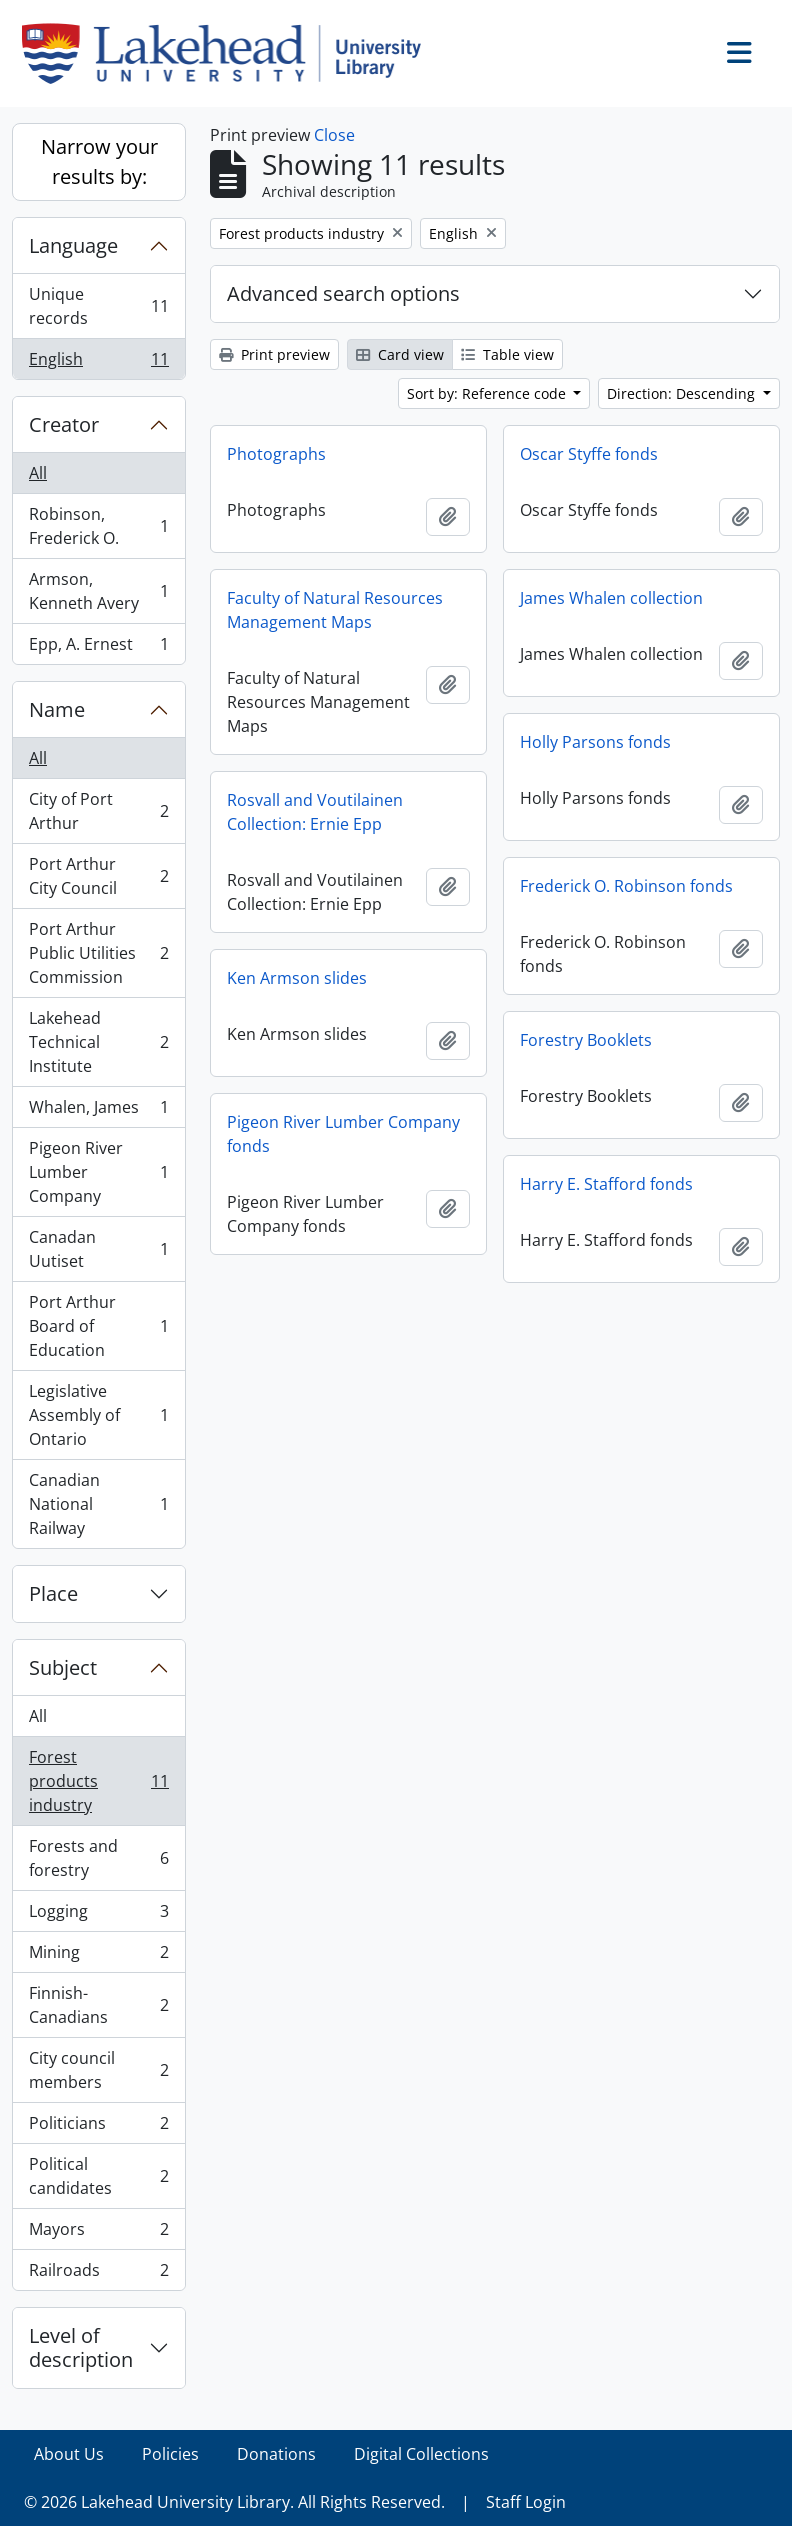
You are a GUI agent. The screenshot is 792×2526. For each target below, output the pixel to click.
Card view (400, 354)
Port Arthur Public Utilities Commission (98, 953)
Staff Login (526, 2502)
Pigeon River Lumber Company (98, 1172)
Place (53, 1593)
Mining (98, 1956)
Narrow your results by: (99, 161)
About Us (69, 2454)
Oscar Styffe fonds (589, 454)
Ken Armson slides (297, 978)
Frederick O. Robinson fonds (626, 886)
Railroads (98, 2274)
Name (57, 709)
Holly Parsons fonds (595, 742)
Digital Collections (421, 2454)
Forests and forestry (98, 1858)
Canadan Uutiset (98, 1249)
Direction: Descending (683, 393)
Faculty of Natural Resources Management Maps (335, 610)
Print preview (274, 354)
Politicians (98, 2127)
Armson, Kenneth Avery (98, 591)
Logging (98, 1915)
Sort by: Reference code (488, 393)
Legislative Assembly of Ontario (98, 1415)
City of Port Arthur (98, 811)
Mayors (98, 2233)
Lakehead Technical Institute (98, 1042)
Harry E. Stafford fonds (606, 1184)
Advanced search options (343, 293)
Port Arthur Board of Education (98, 1326)
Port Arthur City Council (98, 876)
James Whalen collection (611, 598)
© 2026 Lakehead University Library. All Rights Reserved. (234, 2502)
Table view (507, 354)
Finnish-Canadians (98, 2005)
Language (73, 245)
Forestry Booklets (586, 1040)
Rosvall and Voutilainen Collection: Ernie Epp (315, 812)
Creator (64, 424)
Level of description (81, 2347)
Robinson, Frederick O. (98, 526)
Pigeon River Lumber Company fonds (343, 1134)
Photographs (276, 454)
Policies (170, 2454)
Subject (63, 1667)
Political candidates (98, 2176)
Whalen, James (98, 1111)
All (38, 473)
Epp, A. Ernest (98, 648)
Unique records (98, 306)
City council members (98, 2070)
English (98, 363)
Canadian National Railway (98, 1504)
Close (334, 135)
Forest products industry (98, 1781)
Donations (276, 2454)
